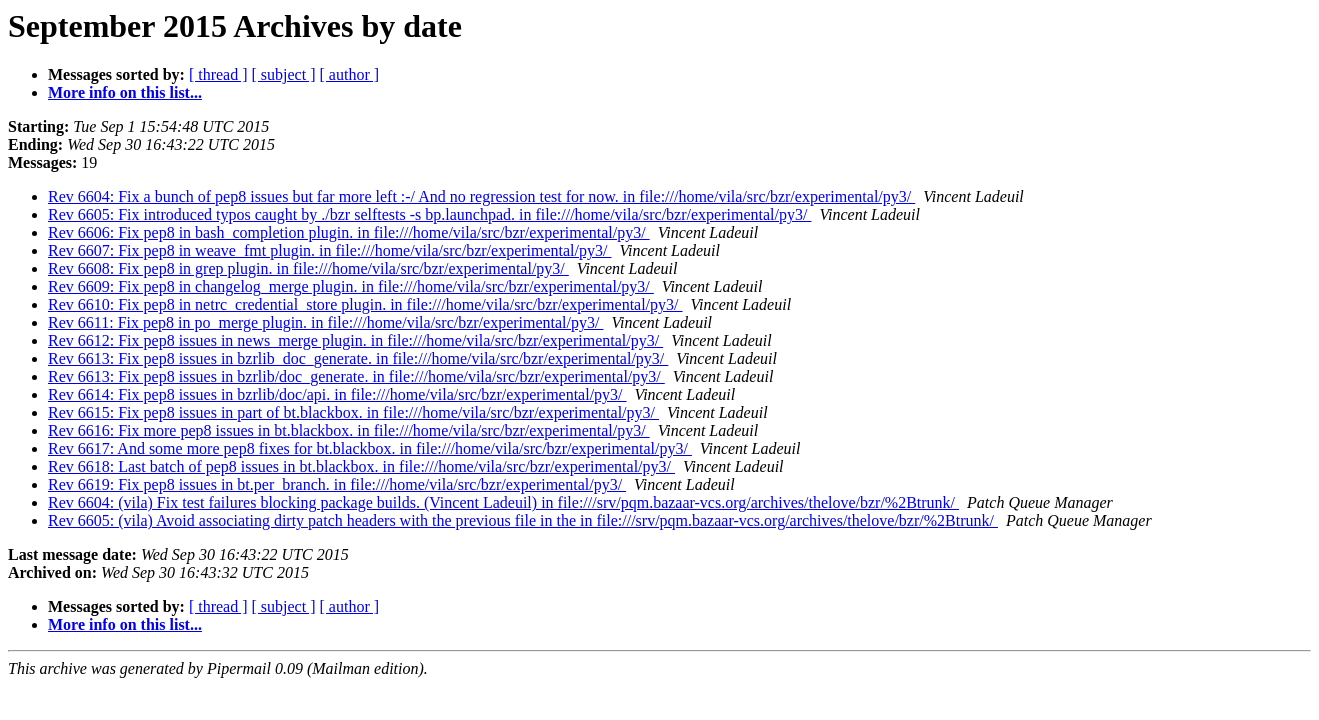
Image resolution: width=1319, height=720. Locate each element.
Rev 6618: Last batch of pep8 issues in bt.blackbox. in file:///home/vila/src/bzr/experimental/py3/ (361, 466)
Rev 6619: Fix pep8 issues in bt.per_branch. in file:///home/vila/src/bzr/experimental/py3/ (337, 484)
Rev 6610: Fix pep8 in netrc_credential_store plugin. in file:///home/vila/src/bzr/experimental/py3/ (365, 304)
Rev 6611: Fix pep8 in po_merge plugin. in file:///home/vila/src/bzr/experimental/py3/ (325, 322)
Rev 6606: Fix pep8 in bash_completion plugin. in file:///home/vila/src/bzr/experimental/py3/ (349, 232)
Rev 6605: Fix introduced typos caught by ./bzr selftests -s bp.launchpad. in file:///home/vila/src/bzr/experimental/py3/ (429, 214)
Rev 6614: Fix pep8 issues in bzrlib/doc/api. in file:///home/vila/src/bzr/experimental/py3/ (337, 394)
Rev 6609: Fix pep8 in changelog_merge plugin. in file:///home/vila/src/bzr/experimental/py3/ (351, 286)
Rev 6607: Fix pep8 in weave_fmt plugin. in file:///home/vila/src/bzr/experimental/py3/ (329, 250)
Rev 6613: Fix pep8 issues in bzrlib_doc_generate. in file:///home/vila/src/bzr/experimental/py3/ (358, 358)
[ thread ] (218, 74)
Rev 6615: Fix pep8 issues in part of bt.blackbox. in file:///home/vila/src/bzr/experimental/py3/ (353, 412)
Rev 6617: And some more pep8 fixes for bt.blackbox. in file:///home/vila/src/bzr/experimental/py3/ (370, 448)
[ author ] (350, 74)
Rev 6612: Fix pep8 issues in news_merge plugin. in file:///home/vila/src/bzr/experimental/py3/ (355, 340)
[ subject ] (284, 74)
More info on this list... (125, 92)
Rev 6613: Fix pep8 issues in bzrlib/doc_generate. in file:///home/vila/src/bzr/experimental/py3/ (356, 376)
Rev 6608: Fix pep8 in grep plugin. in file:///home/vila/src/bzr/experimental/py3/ (308, 268)
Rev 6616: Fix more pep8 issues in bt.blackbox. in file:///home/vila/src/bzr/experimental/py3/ (349, 430)
